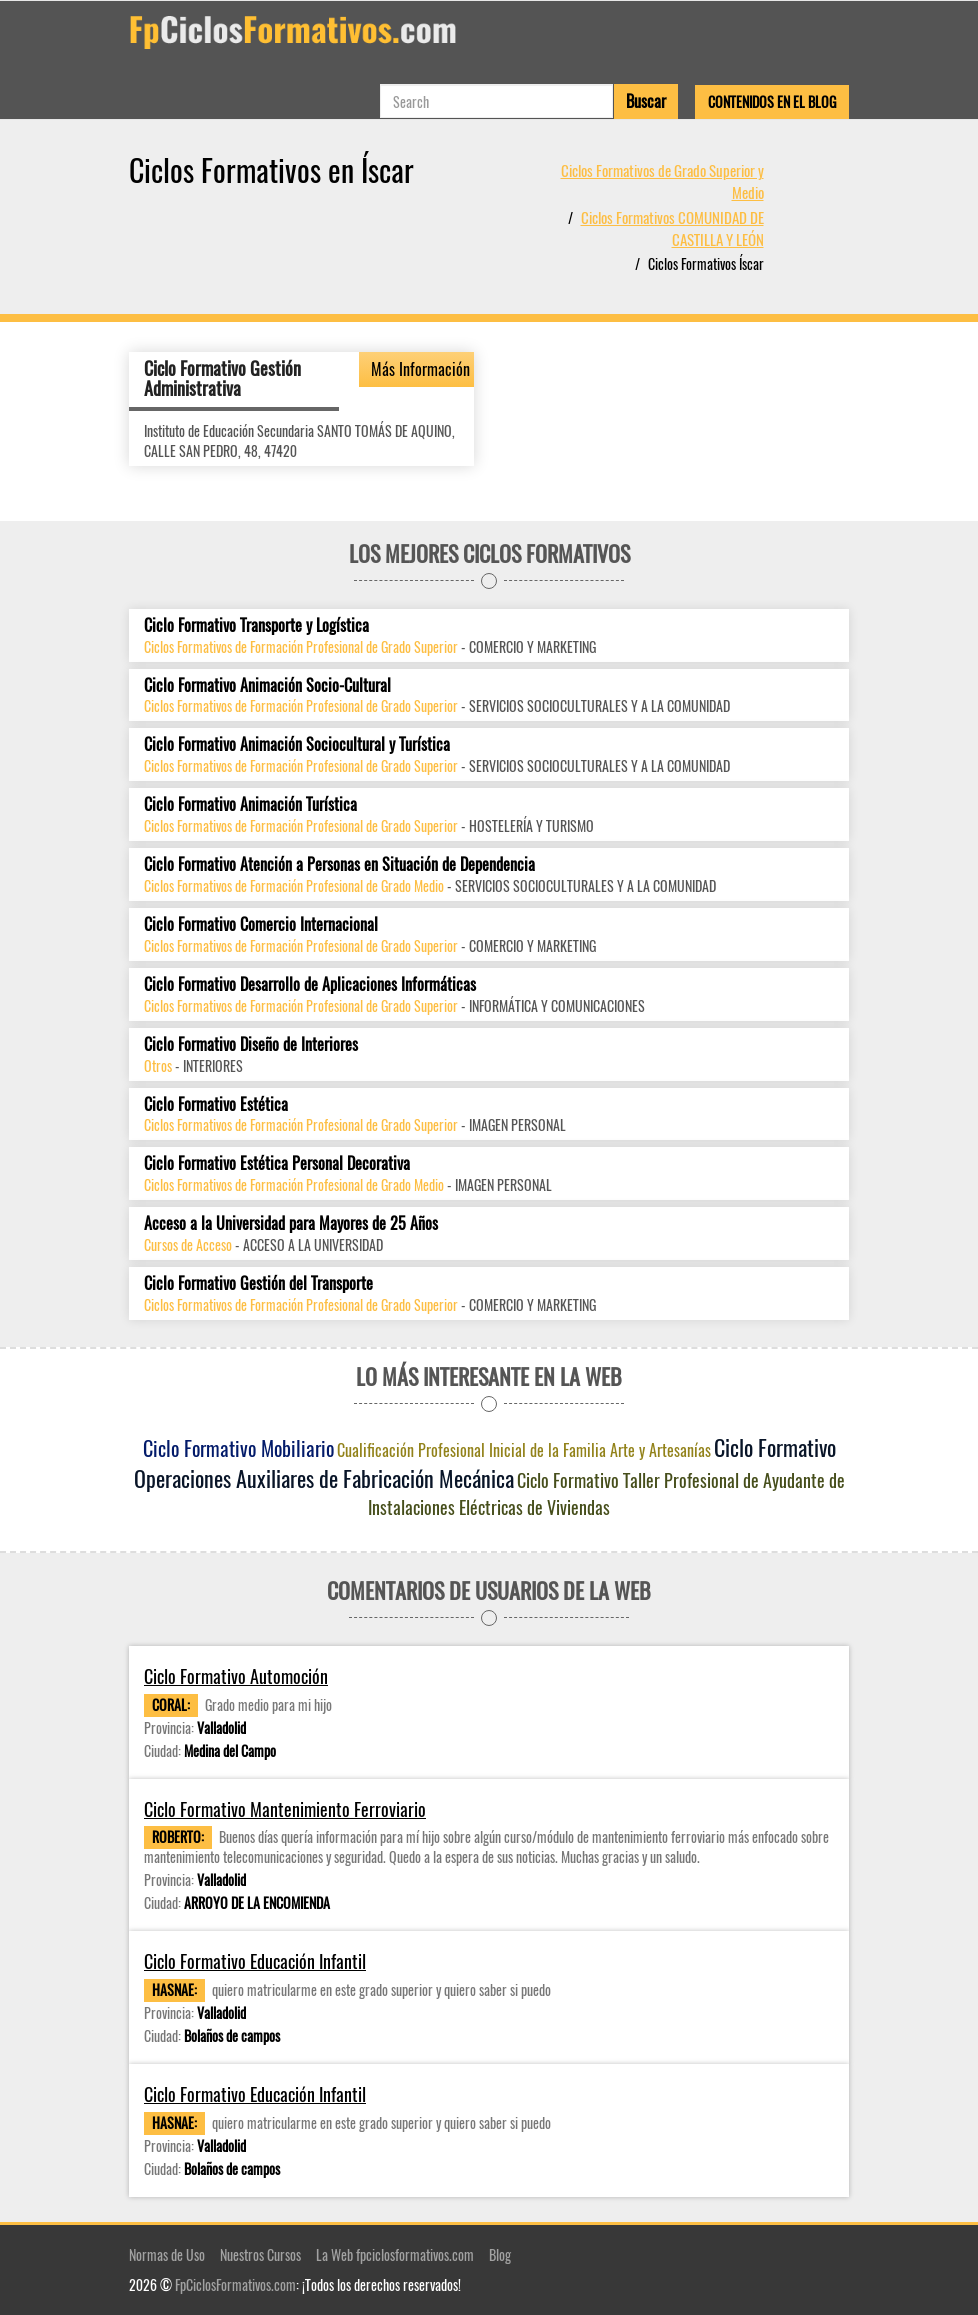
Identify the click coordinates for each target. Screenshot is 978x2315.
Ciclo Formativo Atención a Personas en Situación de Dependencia (339, 864)
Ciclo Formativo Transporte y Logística (256, 625)
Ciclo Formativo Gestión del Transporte (258, 1283)
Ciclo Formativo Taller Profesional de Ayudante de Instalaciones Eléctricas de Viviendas (606, 1493)
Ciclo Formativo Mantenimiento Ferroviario (285, 1808)
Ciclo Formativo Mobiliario (238, 1448)
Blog (500, 2254)
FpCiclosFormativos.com (235, 2284)
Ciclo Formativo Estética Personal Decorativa (277, 1163)
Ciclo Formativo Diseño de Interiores (251, 1044)
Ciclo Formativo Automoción (236, 1676)
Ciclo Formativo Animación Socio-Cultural (267, 685)
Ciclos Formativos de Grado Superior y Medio (662, 180)
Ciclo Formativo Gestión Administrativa (222, 378)
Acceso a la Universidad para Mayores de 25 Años (291, 1223)
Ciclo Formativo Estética (216, 1103)
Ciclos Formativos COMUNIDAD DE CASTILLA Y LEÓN (672, 227)
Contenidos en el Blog (772, 101)
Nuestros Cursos (260, 2254)
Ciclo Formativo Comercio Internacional (261, 924)
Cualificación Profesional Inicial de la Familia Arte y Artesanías (524, 1450)
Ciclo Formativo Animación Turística (250, 804)
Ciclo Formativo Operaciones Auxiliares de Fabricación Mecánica (485, 1462)
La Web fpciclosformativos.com (395, 2254)
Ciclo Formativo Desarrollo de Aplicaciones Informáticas (310, 984)
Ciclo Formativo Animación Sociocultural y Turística (297, 744)
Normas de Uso (167, 2254)
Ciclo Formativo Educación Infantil (255, 1961)
